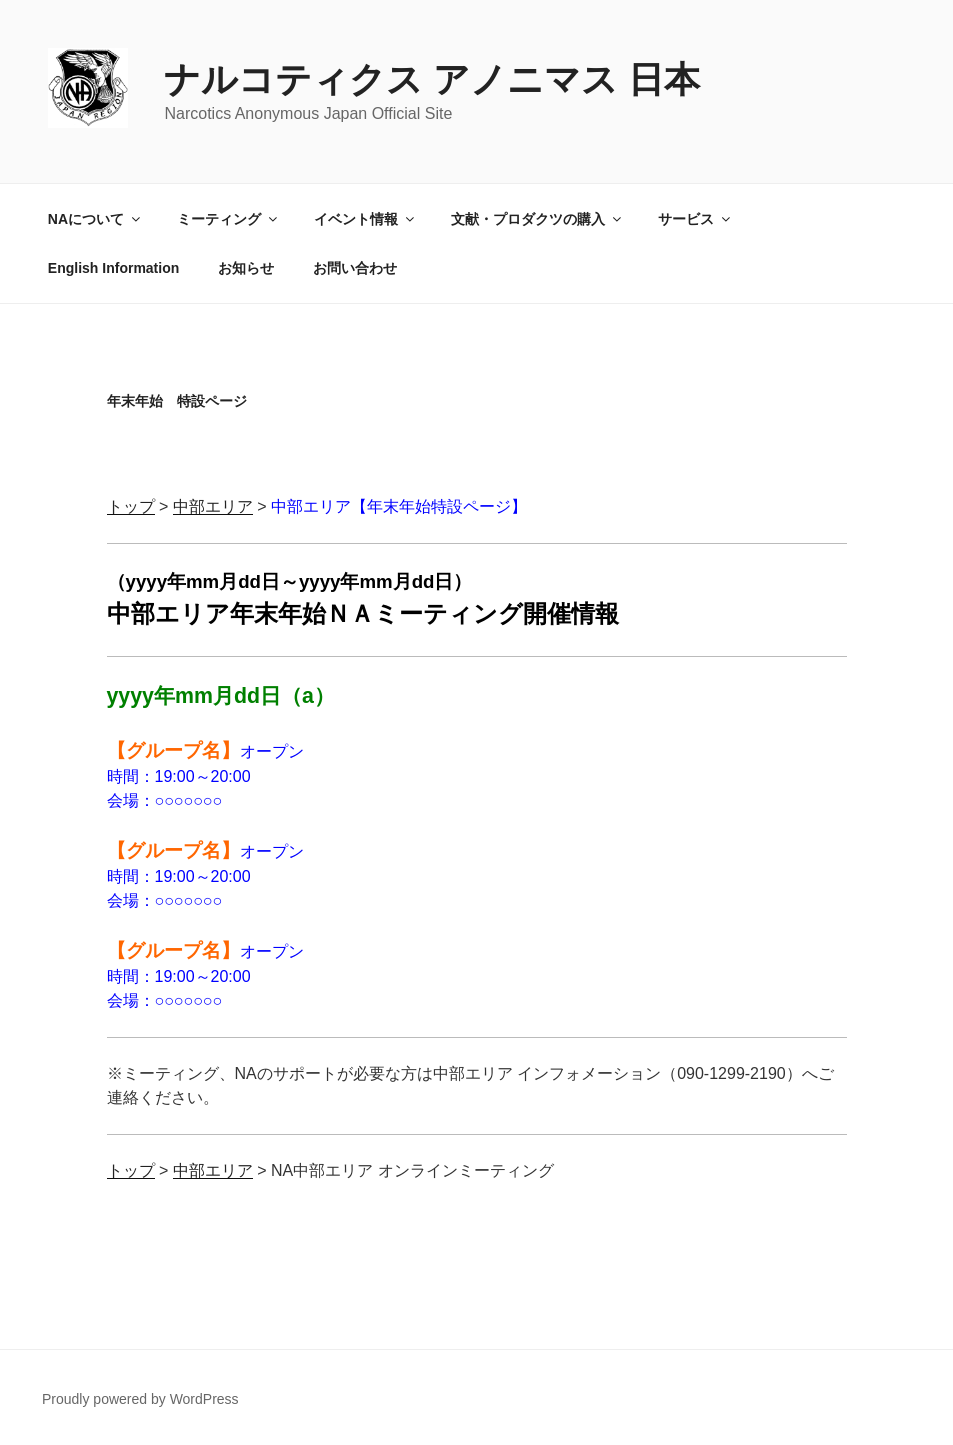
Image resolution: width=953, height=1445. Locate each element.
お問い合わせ (355, 268)
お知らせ (246, 268)
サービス (695, 219)
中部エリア (213, 506)
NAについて (95, 219)
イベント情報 (365, 219)
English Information (113, 268)
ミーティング (228, 219)
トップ (131, 506)
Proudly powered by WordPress (140, 1399)
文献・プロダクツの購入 (537, 219)
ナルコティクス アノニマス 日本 (432, 79)
